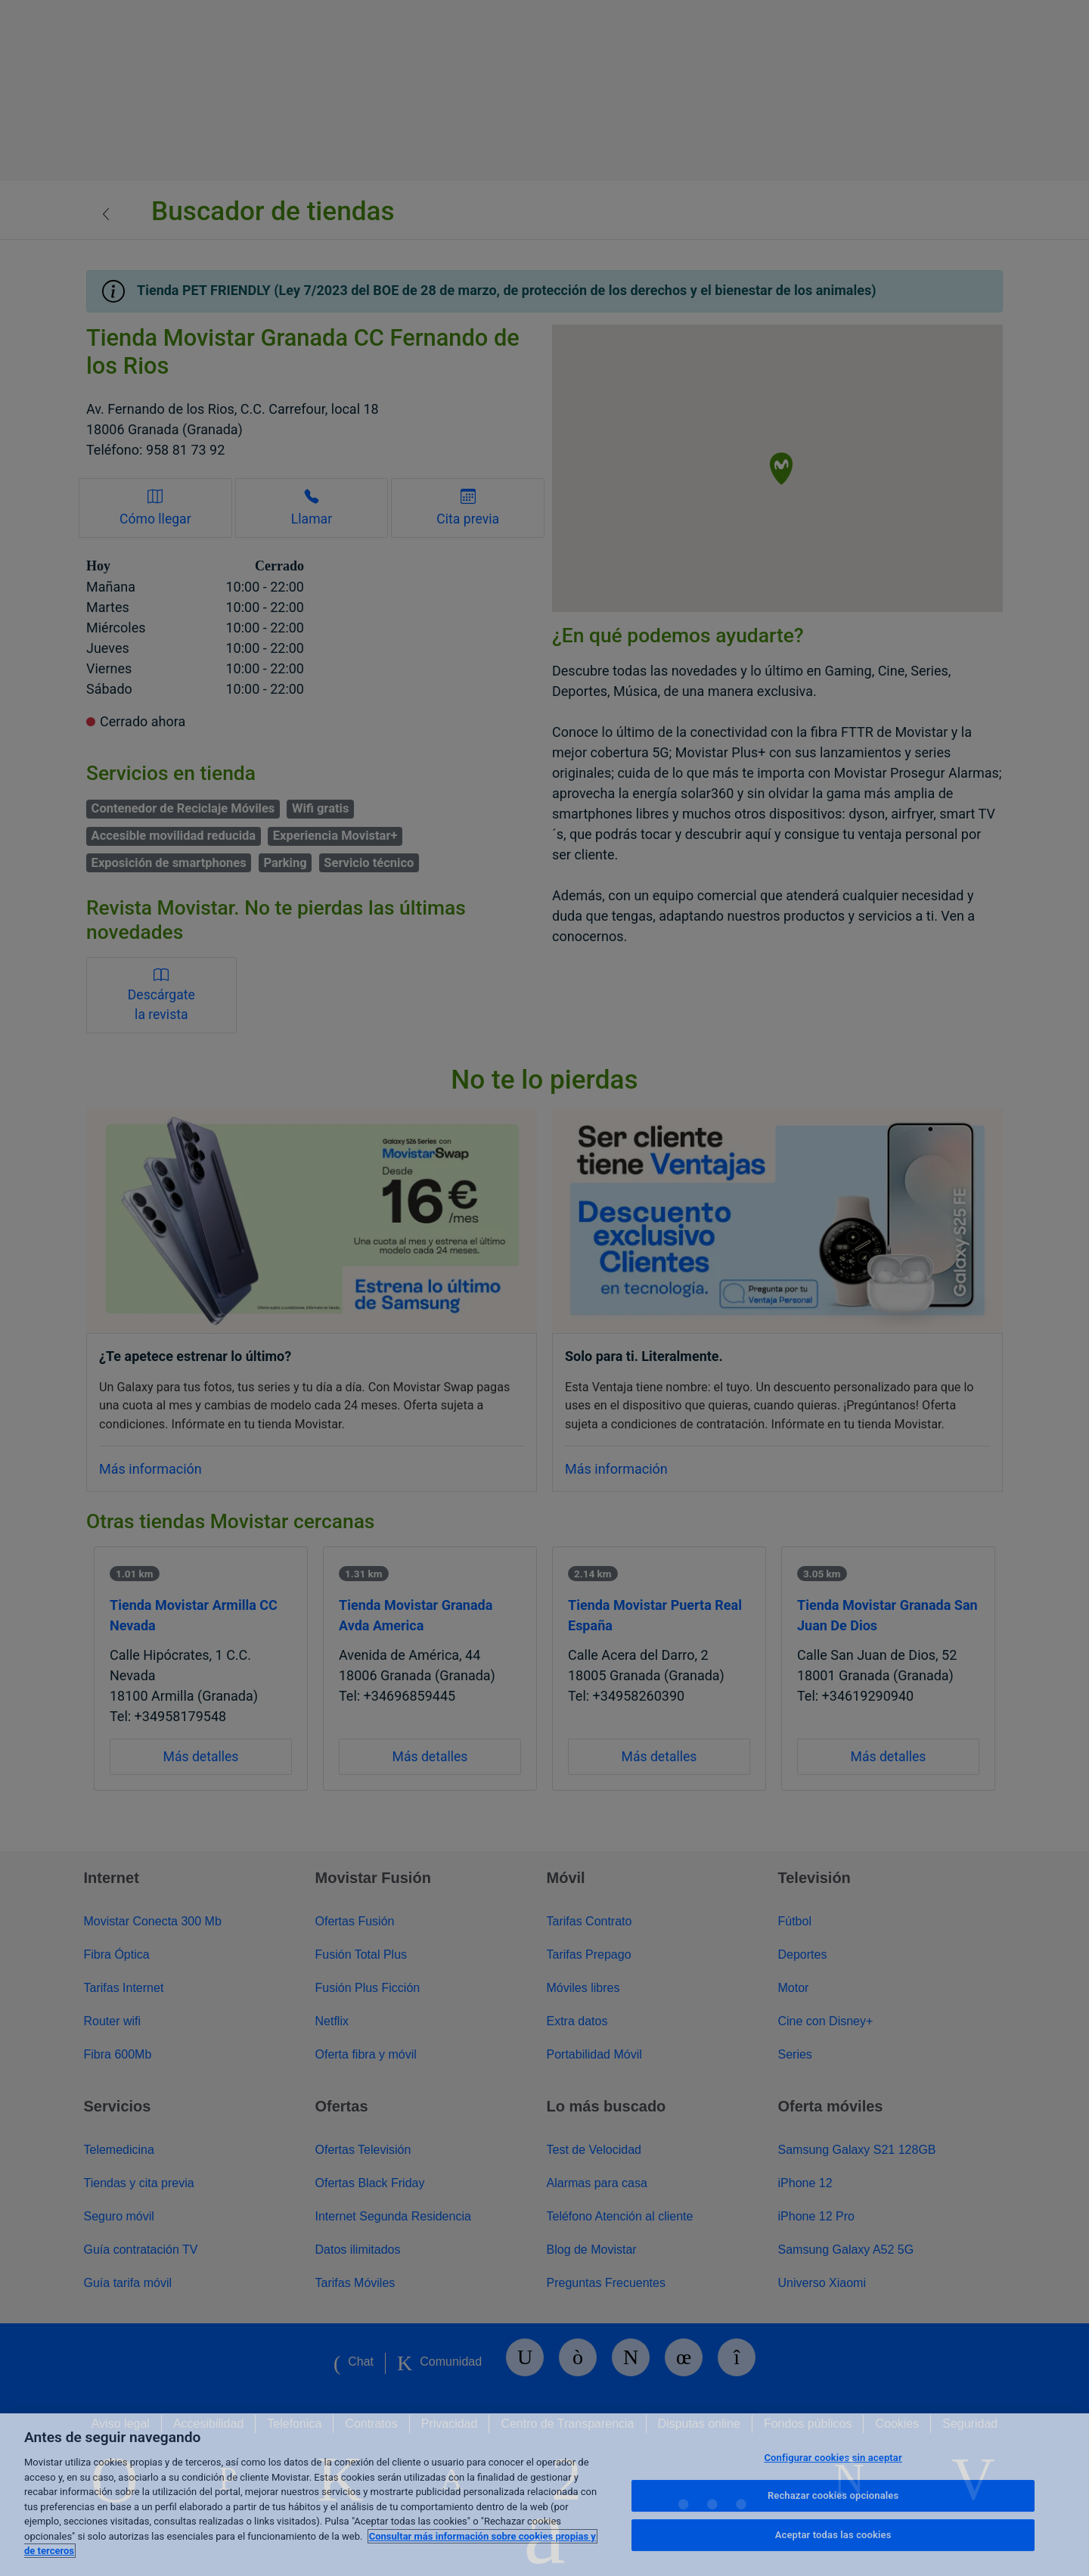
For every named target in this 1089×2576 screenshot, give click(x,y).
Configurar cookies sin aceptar (832, 2457)
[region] (544, 2494)
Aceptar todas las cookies (833, 2534)
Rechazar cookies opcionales (833, 2495)
